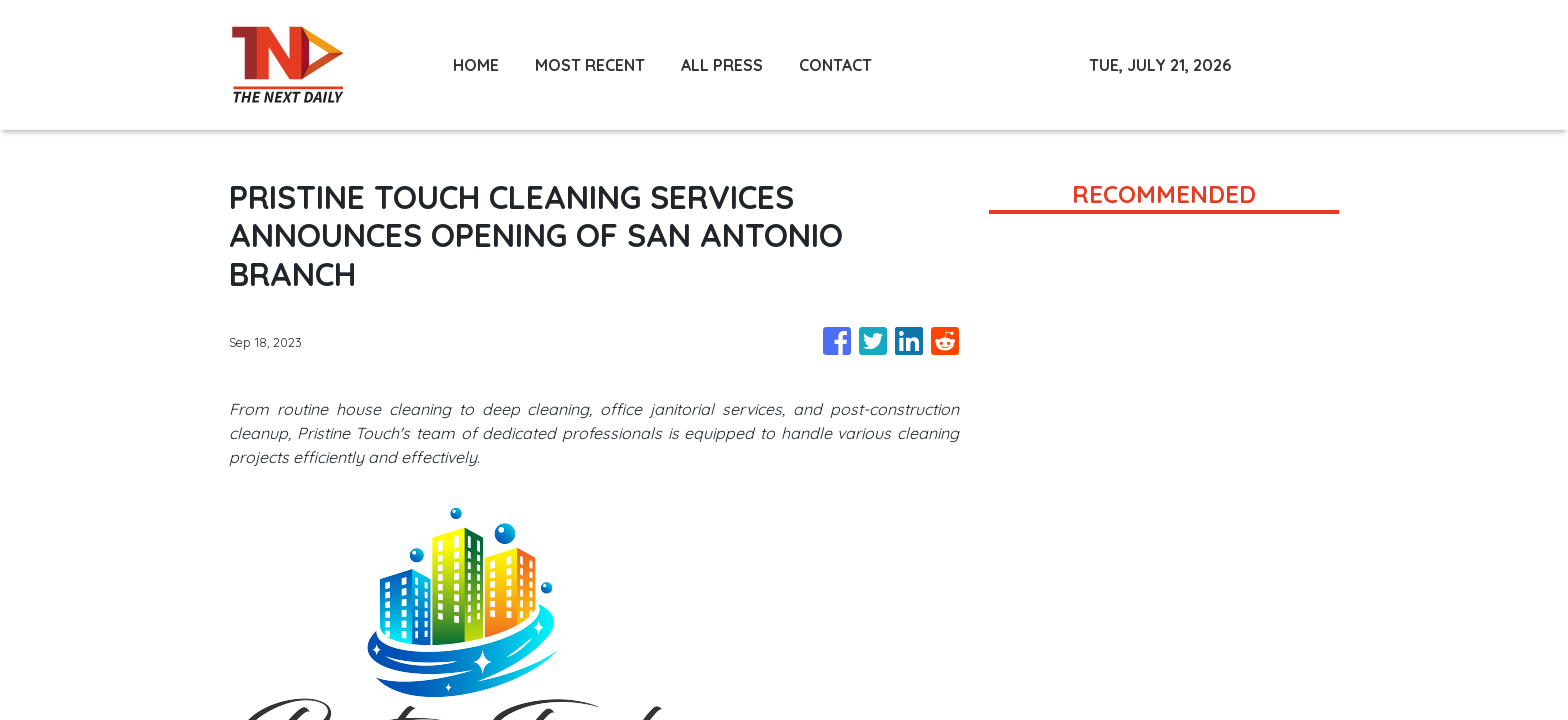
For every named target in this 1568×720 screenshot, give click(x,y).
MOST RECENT (590, 65)
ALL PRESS (722, 65)
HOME (476, 65)
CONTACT (835, 65)
